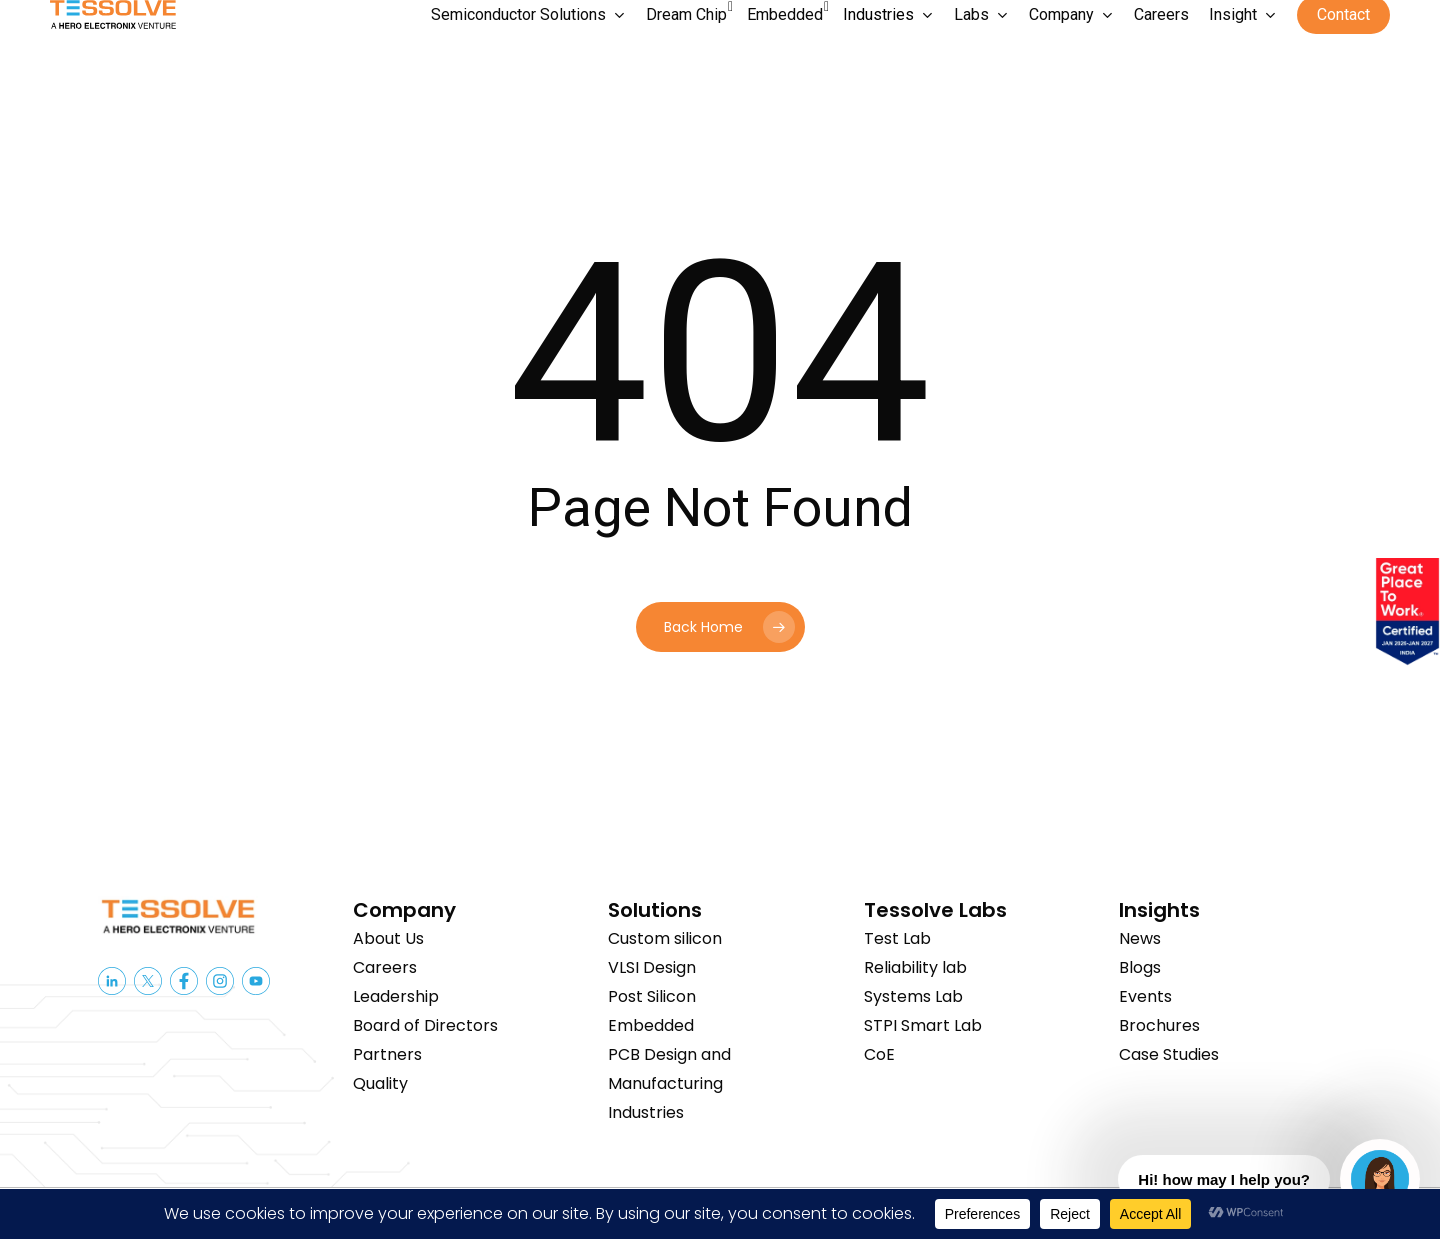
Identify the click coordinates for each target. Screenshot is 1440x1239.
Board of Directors (425, 1025)
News (1140, 938)
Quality (380, 1083)
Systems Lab (913, 996)
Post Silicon (652, 996)
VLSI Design (652, 967)
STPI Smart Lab (923, 1025)
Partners (387, 1054)
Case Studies (1169, 1054)
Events (1145, 996)
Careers (385, 967)
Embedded (651, 1025)
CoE (879, 1054)
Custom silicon (665, 938)
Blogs (1140, 967)
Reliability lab (915, 967)
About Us (388, 938)
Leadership (396, 996)
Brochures (1159, 1025)
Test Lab (897, 938)
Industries (646, 1112)
